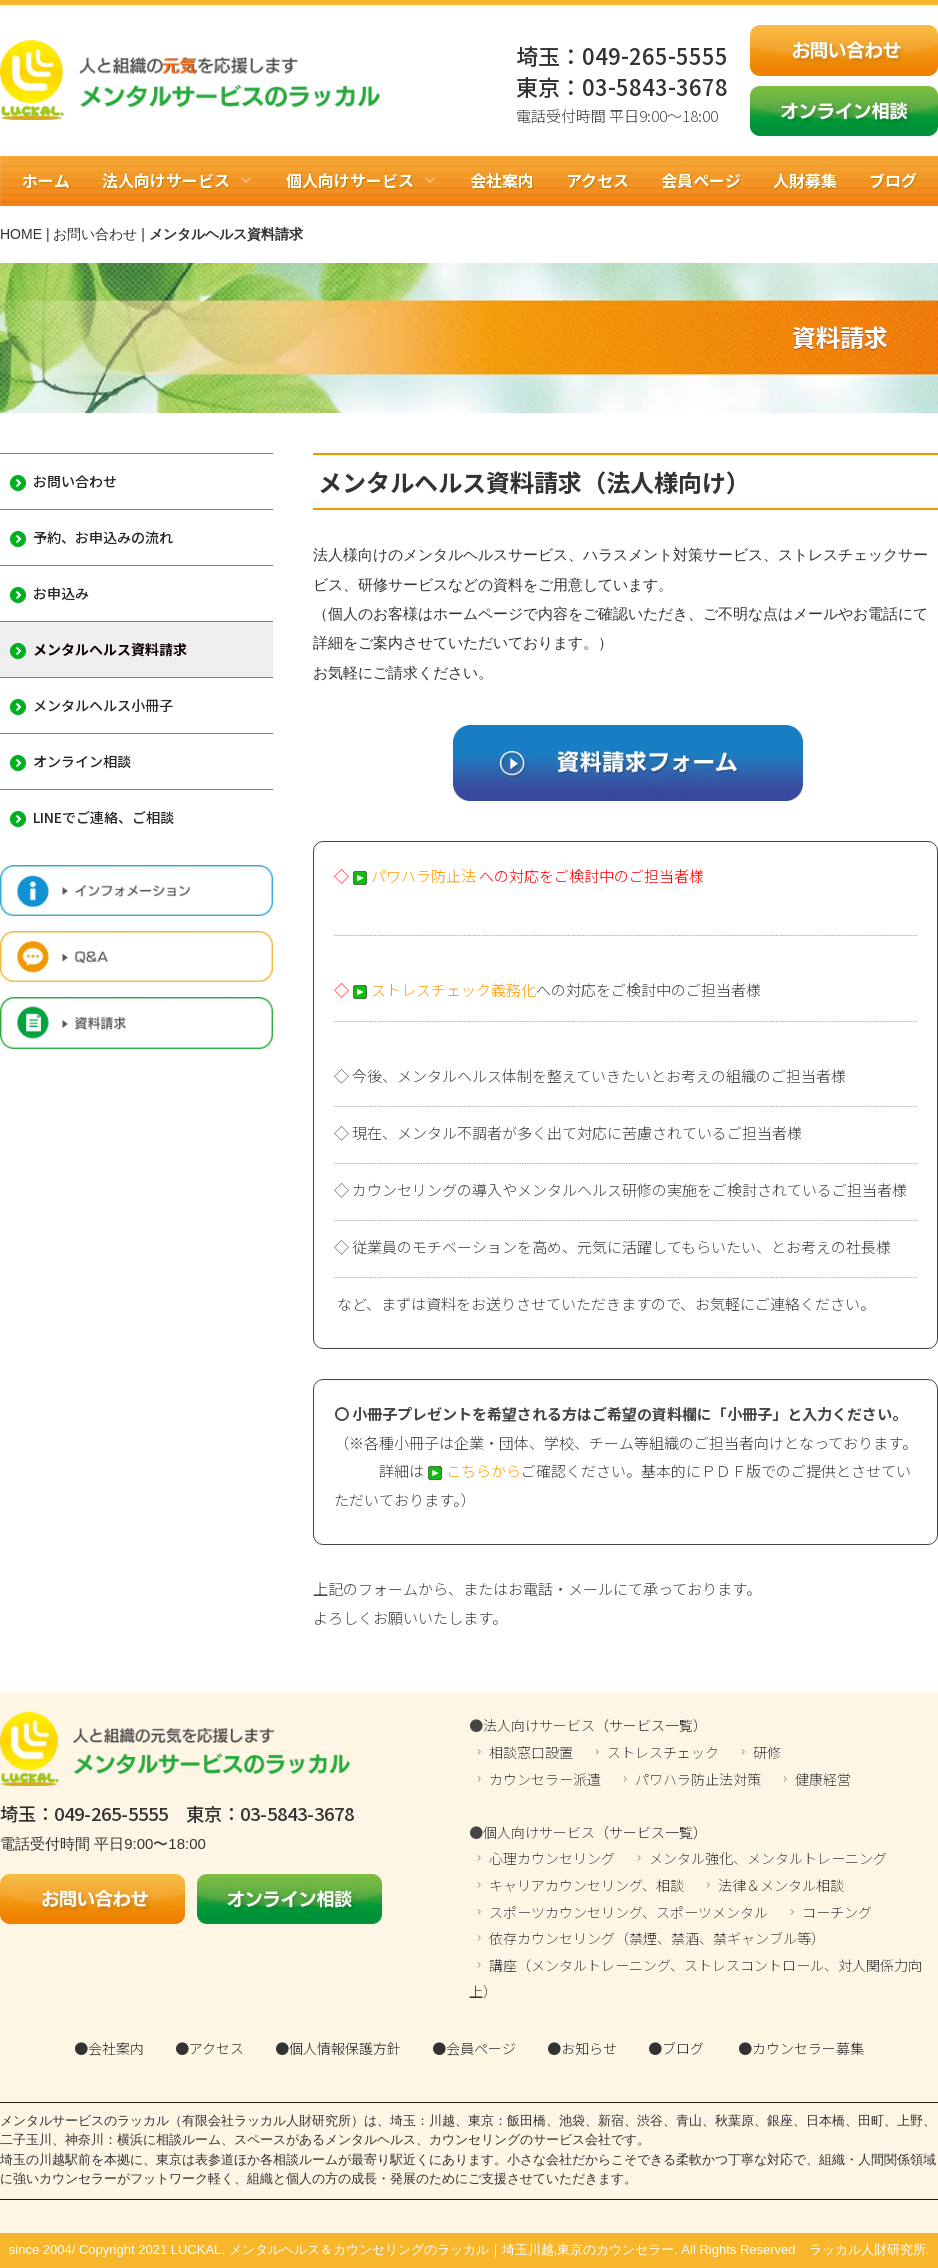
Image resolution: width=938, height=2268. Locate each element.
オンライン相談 (70, 761)
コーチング (837, 1912)
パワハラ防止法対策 (698, 1779)
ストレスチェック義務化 (444, 989)
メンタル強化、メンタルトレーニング (768, 1858)
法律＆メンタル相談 (781, 1885)
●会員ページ (474, 2048)
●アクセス (209, 2048)
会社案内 (502, 180)
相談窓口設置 (531, 1752)
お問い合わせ (95, 234)
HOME (21, 234)
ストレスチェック (663, 1752)
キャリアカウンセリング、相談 (586, 1885)
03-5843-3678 (655, 86)
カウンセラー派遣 (545, 1779)
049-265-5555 (655, 55)
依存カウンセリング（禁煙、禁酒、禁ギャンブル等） (657, 1938)
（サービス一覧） (651, 1725)
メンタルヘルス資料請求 (98, 649)
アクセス (597, 180)
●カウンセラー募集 (801, 2048)
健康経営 (823, 1779)
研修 (767, 1752)
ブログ (893, 180)
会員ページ (701, 180)
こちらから (472, 1470)
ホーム (46, 180)
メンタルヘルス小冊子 (91, 705)
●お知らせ (582, 2048)
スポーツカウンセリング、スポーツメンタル (628, 1912)
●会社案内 (109, 2048)
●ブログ (676, 2048)
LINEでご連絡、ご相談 (92, 817)
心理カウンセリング (552, 1858)
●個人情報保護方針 (338, 2048)
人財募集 (805, 180)
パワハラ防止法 (414, 875)
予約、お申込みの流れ (91, 537)
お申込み (49, 593)
